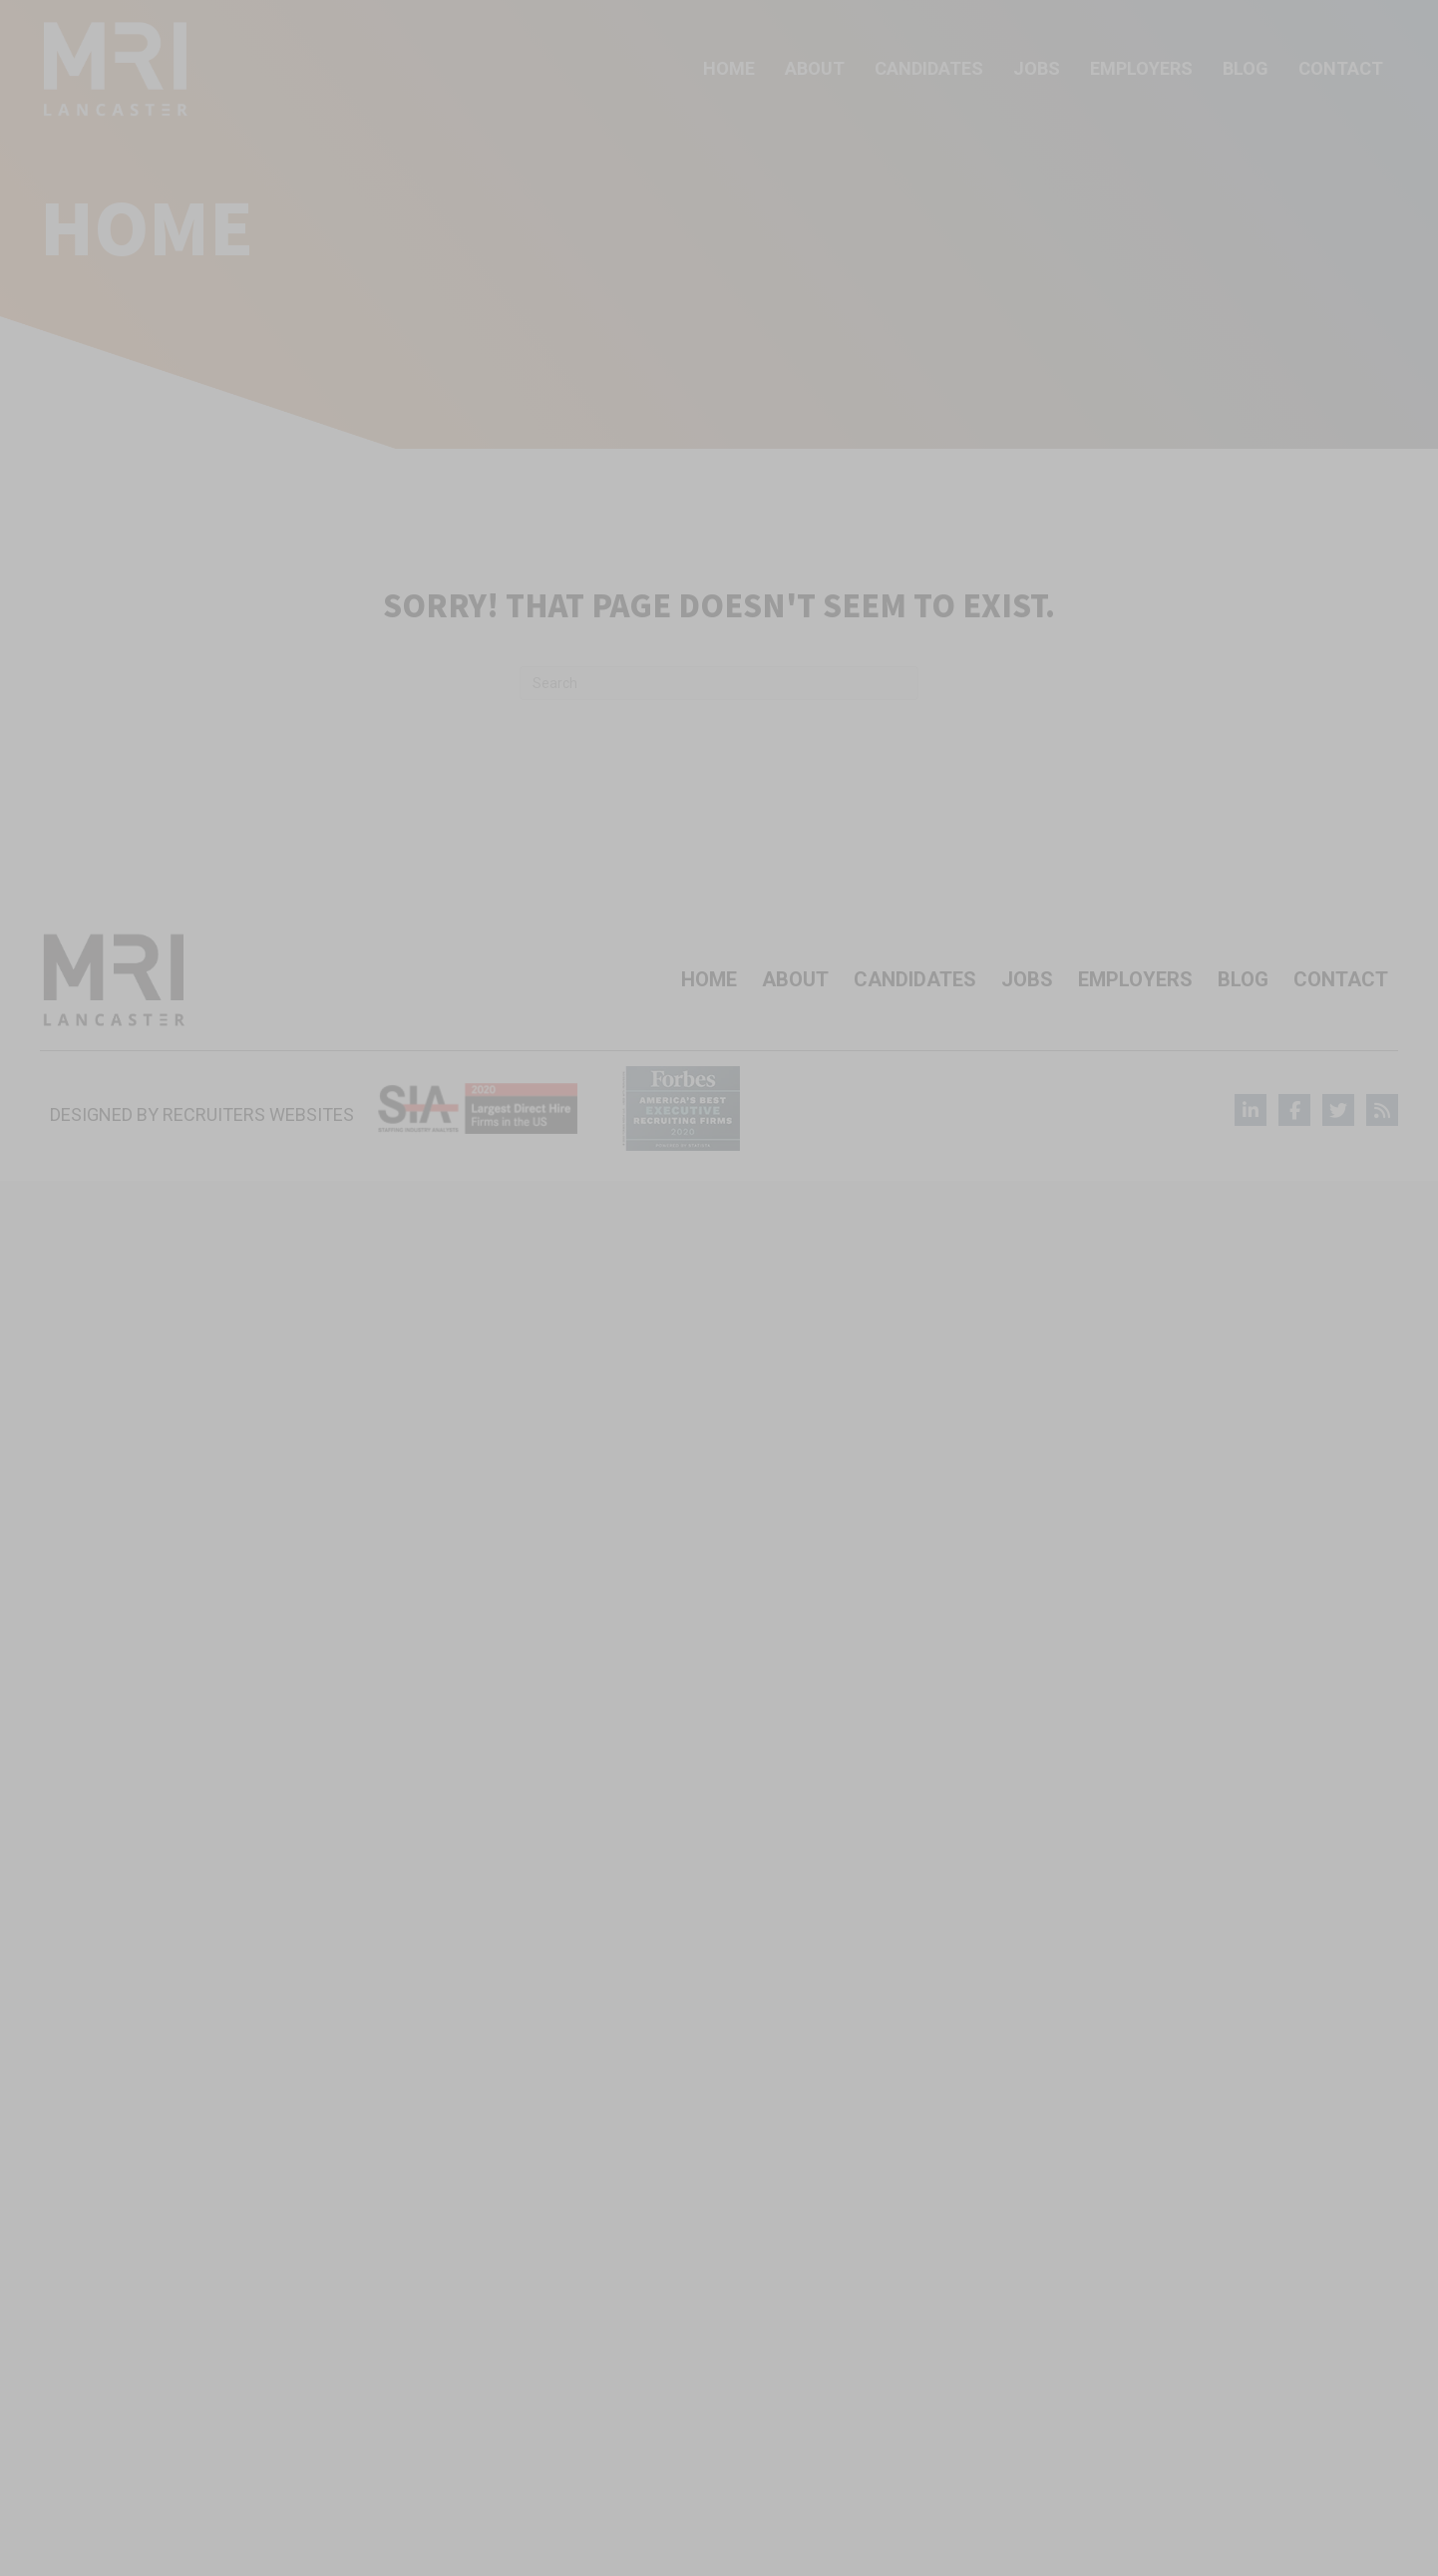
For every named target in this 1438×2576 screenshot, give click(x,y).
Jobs (1027, 979)
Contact (1340, 979)
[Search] (719, 683)
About (795, 979)
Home (709, 979)
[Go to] (1250, 1110)
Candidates (915, 979)
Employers (1135, 979)
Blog (1243, 979)
